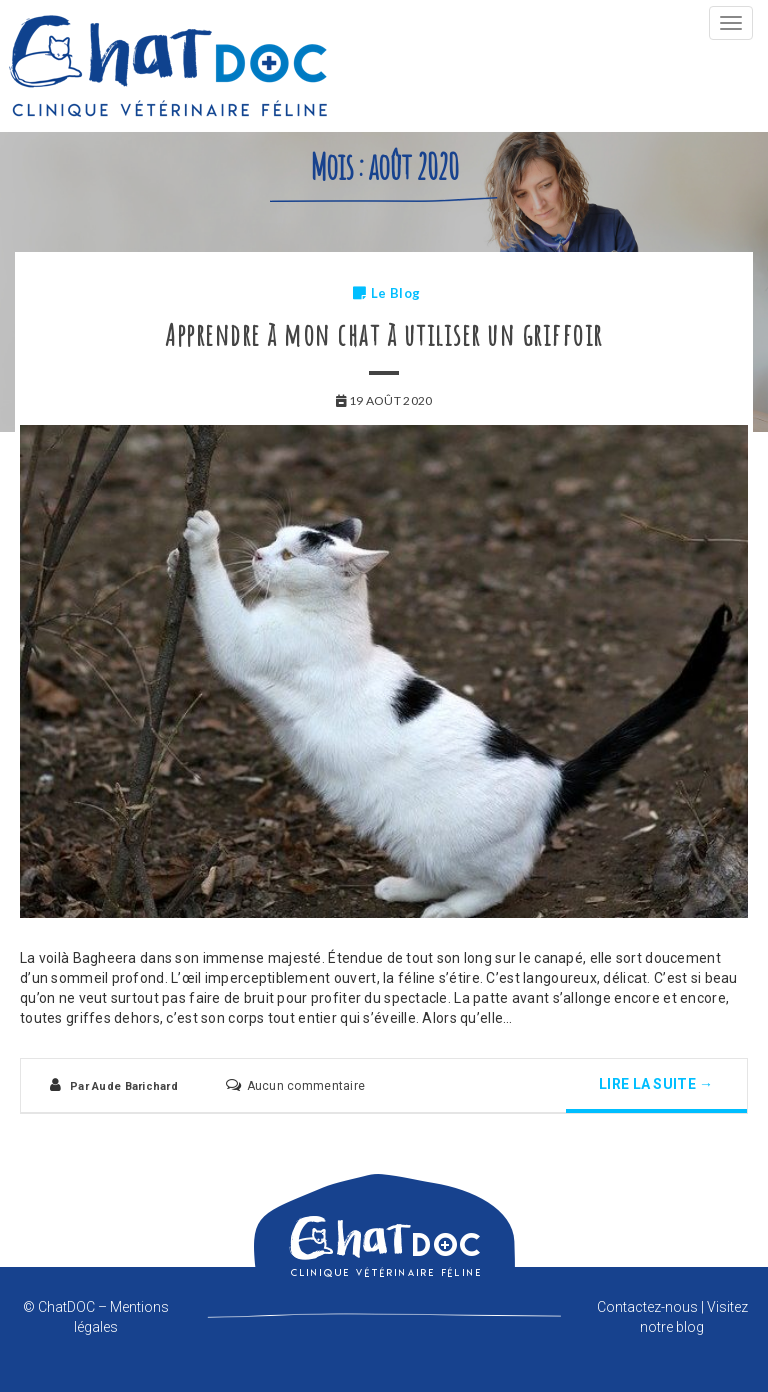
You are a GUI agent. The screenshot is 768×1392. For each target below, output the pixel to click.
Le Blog (395, 293)
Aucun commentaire (306, 1086)
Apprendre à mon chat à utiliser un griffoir (384, 334)
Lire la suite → (656, 1084)
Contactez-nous (647, 1307)
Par (124, 1086)
